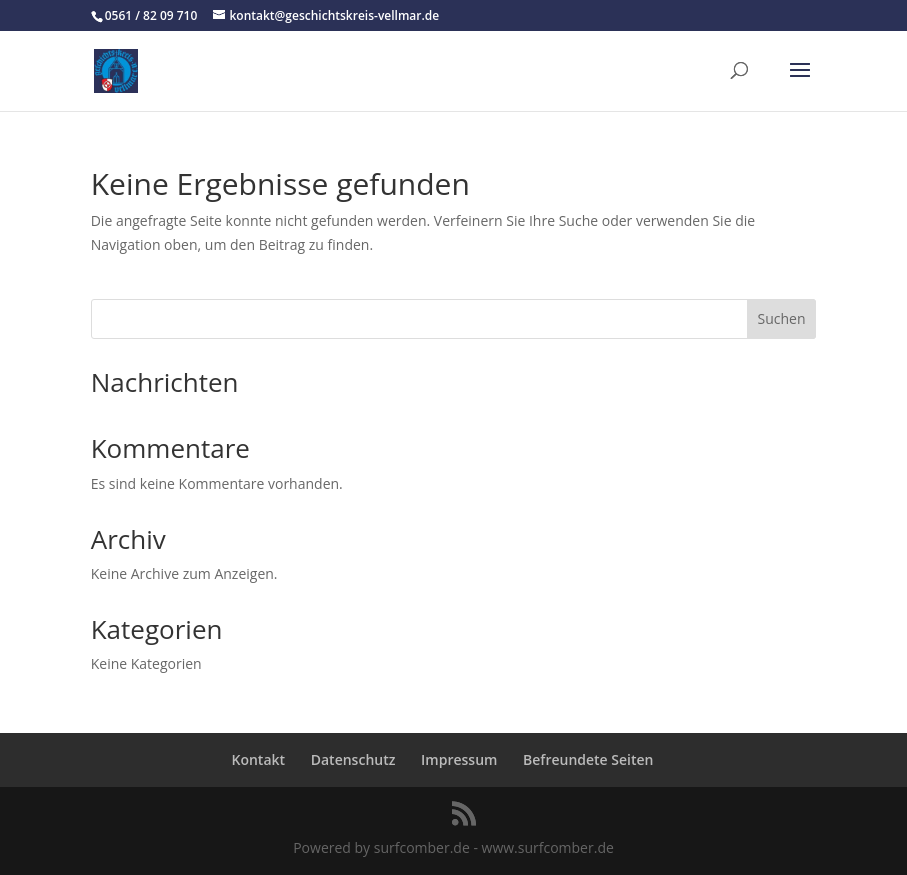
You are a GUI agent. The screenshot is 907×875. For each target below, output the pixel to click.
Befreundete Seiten (588, 759)
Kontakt (259, 759)
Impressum (459, 759)
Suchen (781, 318)
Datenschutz (353, 759)
